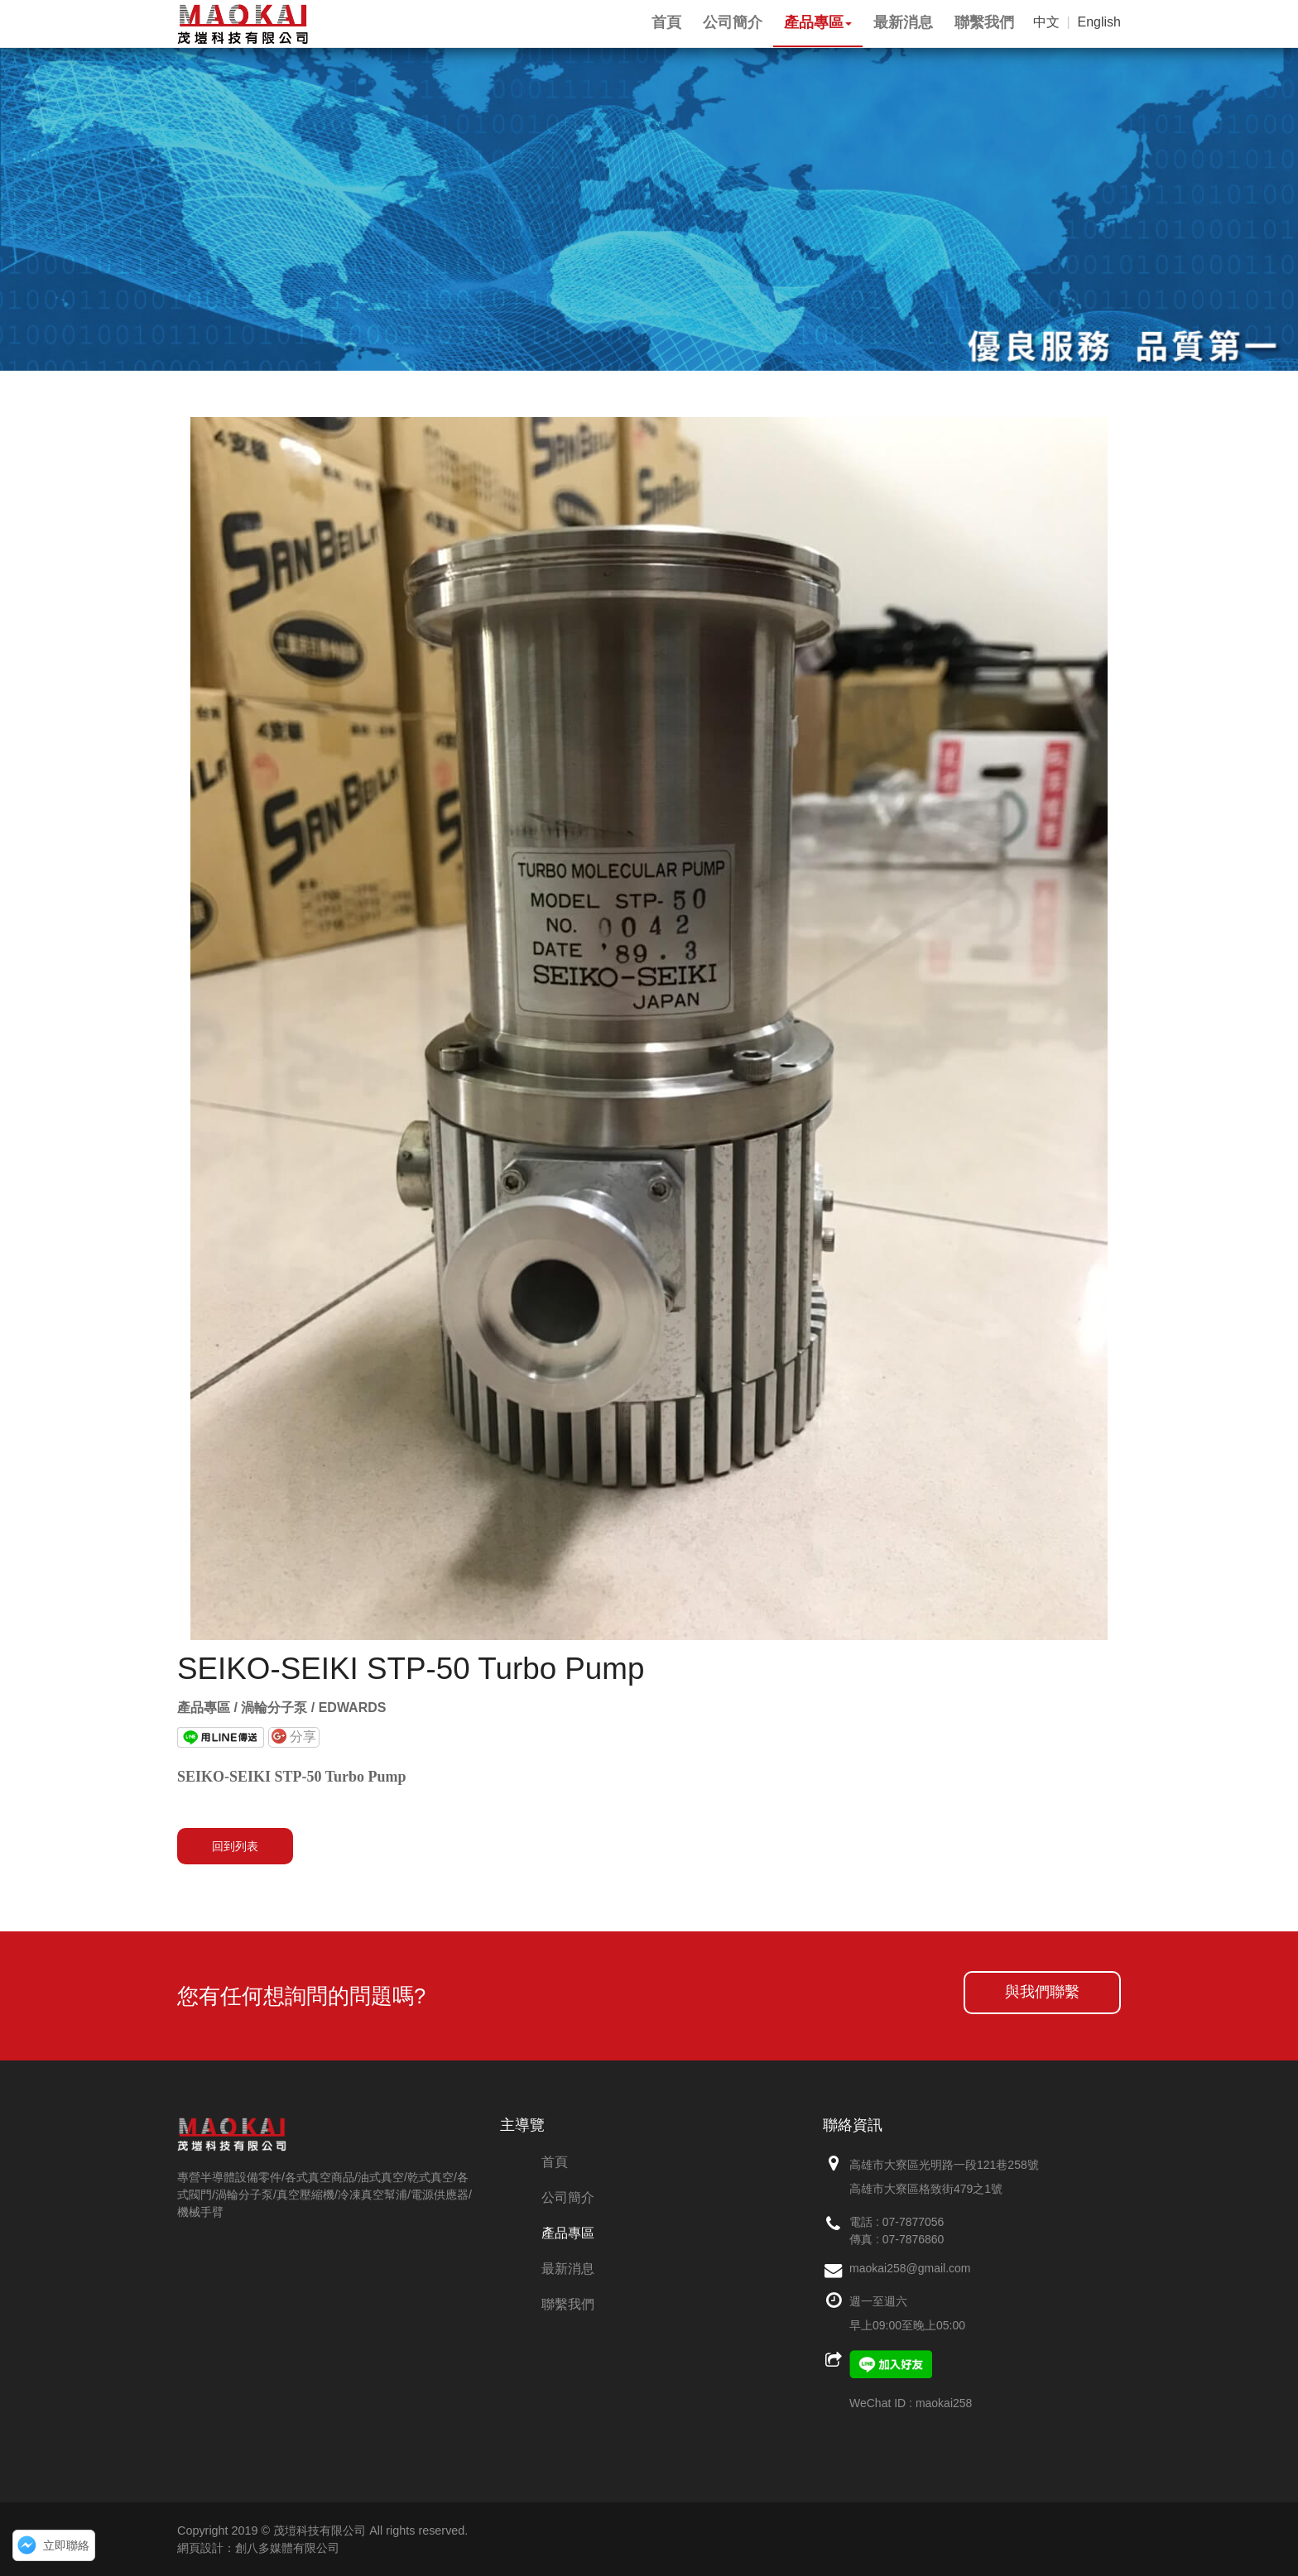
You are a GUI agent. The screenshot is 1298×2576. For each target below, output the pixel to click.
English (1099, 22)
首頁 (554, 2162)
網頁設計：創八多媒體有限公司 (258, 2547)
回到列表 (235, 1846)
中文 (1046, 22)
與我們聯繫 (1042, 1992)
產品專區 (567, 2233)
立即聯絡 (66, 2545)
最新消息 (567, 2269)
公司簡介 (567, 2197)
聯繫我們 (567, 2304)
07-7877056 (913, 2221)
